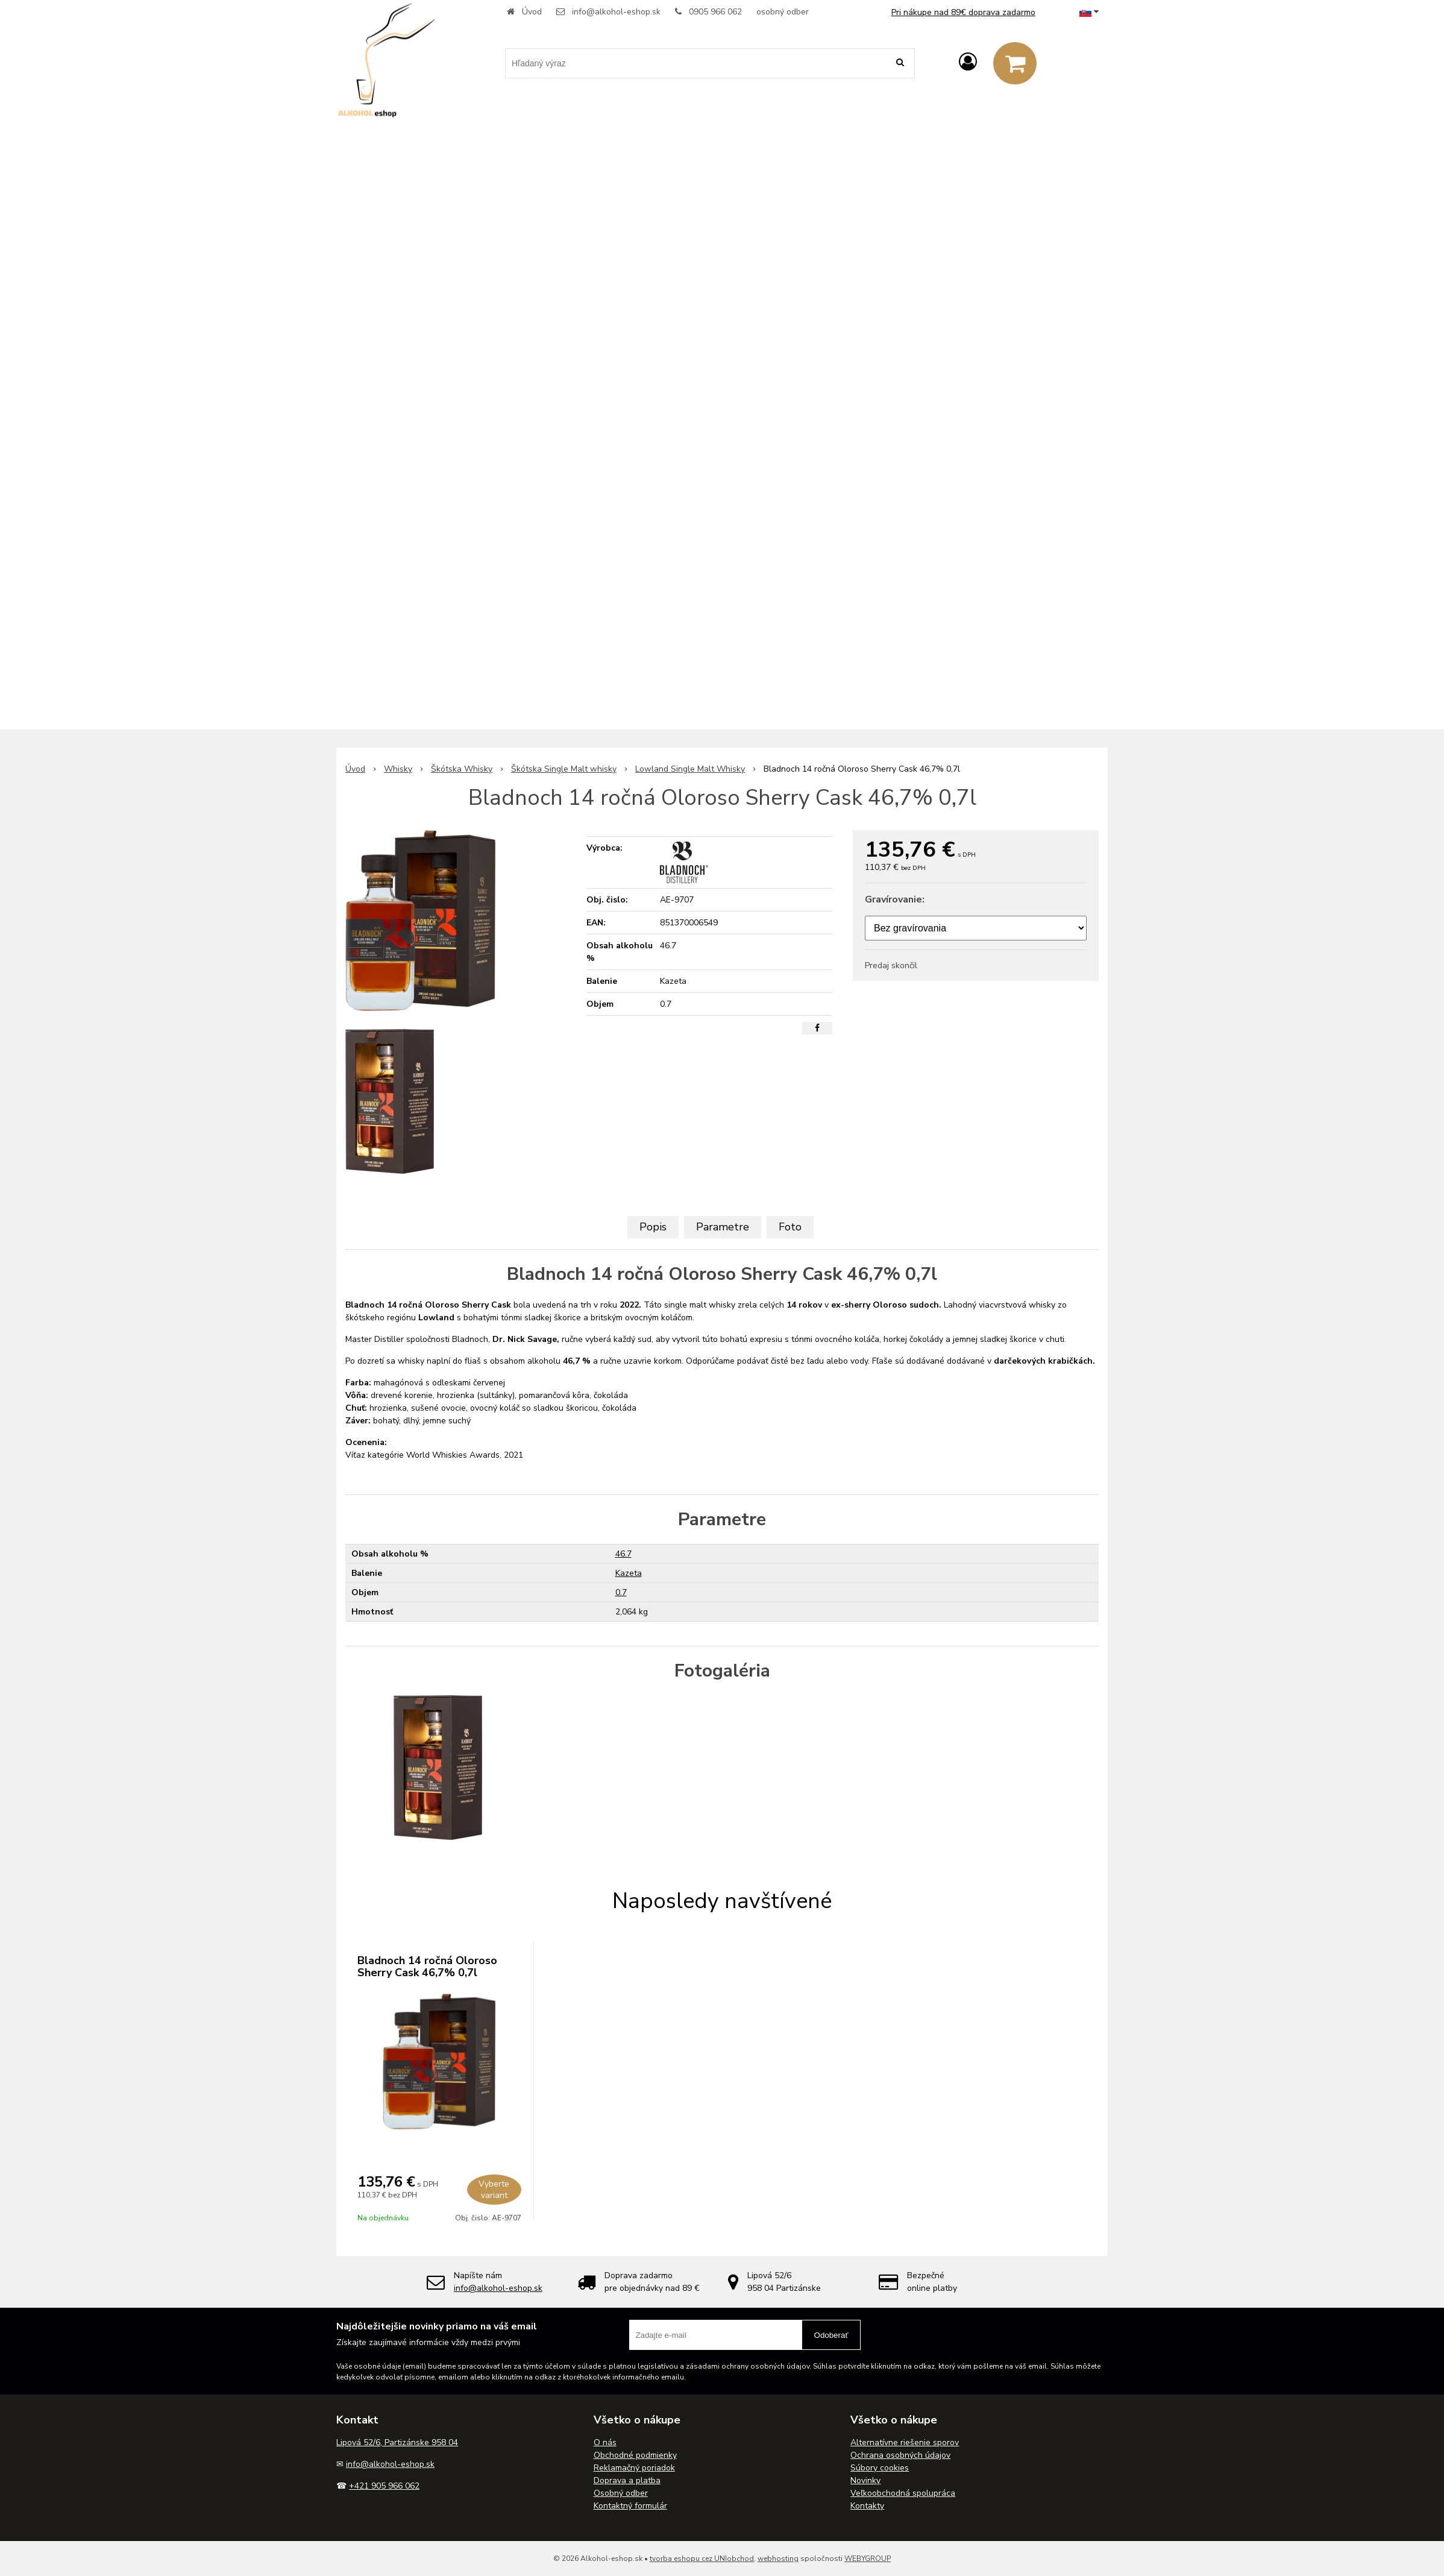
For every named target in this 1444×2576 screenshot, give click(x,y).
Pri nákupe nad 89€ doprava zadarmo (963, 12)
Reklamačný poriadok (634, 2468)
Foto (790, 1227)
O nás (605, 2442)
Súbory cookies (879, 2468)
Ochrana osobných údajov (900, 2455)
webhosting (778, 2558)
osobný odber (782, 11)
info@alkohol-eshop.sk (616, 11)
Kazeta (628, 1573)
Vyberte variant (494, 2189)
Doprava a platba (627, 2480)
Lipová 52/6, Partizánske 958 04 (397, 2442)
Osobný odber (621, 2493)
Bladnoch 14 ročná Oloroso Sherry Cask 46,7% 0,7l (427, 1966)
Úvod (532, 11)
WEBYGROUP (867, 2558)
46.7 (623, 1554)
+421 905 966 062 (384, 2486)
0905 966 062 (715, 11)
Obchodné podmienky (635, 2455)
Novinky (865, 2480)
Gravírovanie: (894, 899)
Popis (653, 1227)
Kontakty (867, 2505)
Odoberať (831, 2335)
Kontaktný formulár (630, 2505)
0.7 (621, 1592)
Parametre (722, 1227)
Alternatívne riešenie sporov (904, 2442)
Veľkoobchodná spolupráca (902, 2493)
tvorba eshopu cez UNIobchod (702, 2558)
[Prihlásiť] (968, 62)
